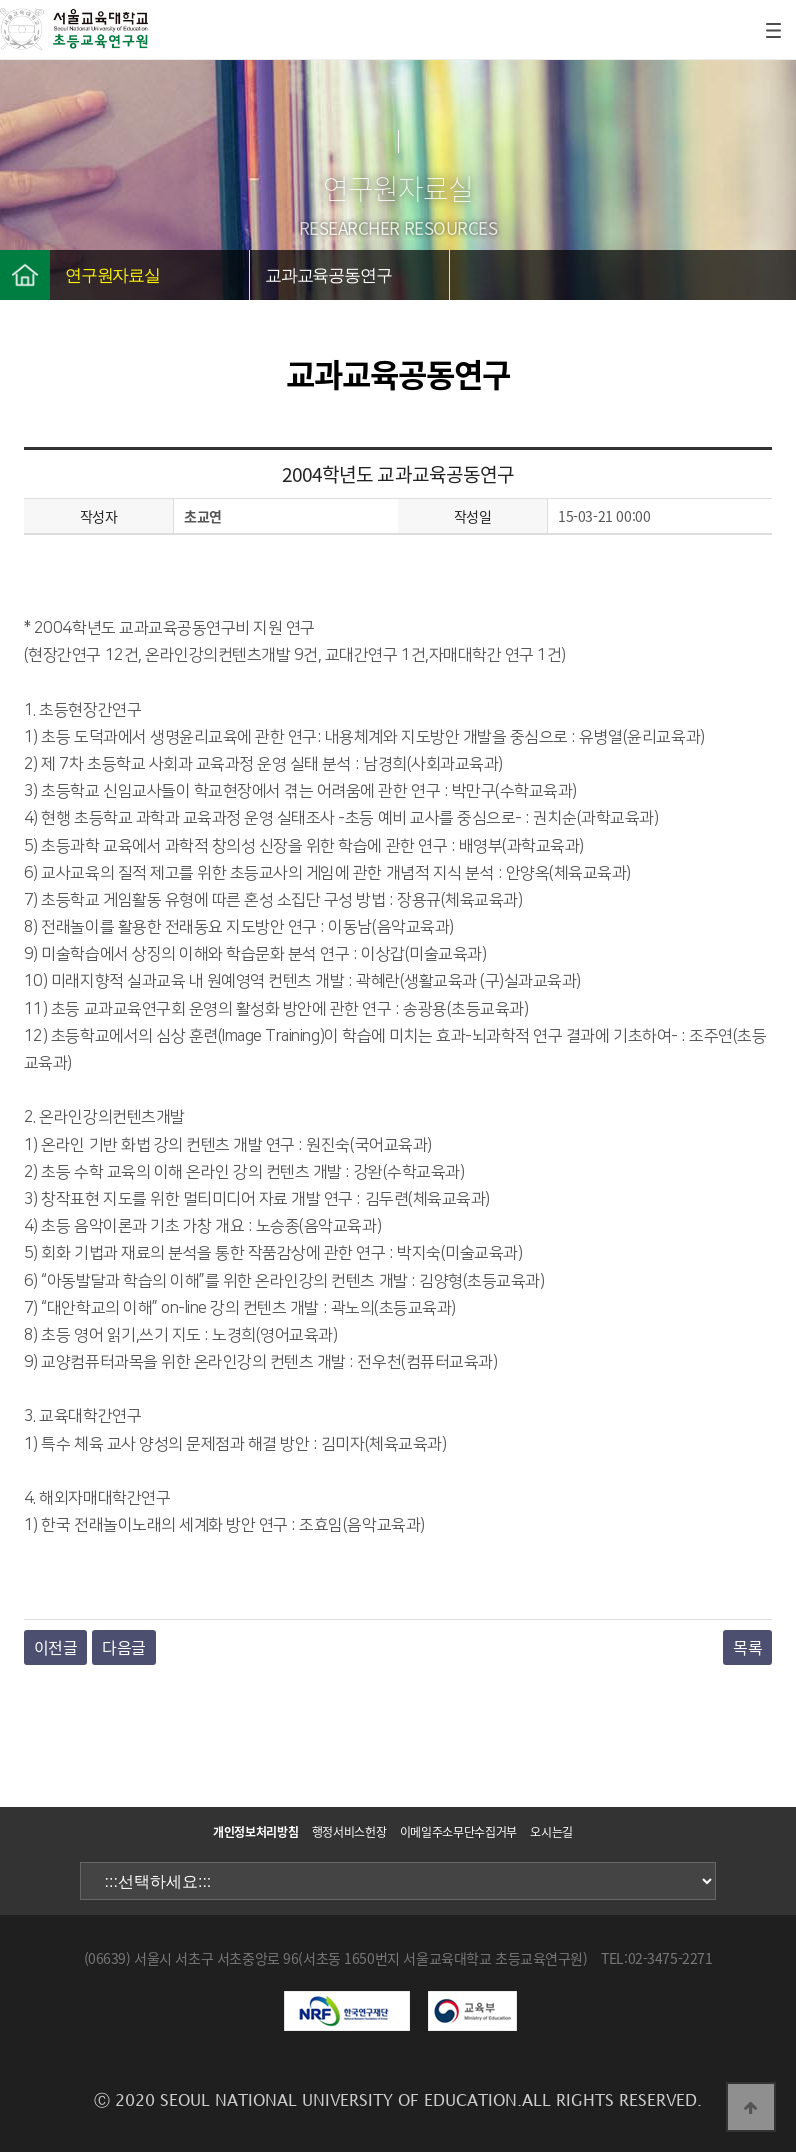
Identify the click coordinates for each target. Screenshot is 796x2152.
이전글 (56, 1647)
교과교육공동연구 (328, 275)
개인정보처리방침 (255, 1832)
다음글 (124, 1647)
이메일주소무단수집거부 (458, 1832)
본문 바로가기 (0, 0)
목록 (747, 1647)
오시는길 (551, 1832)
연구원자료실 (112, 275)
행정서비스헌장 (349, 1832)
